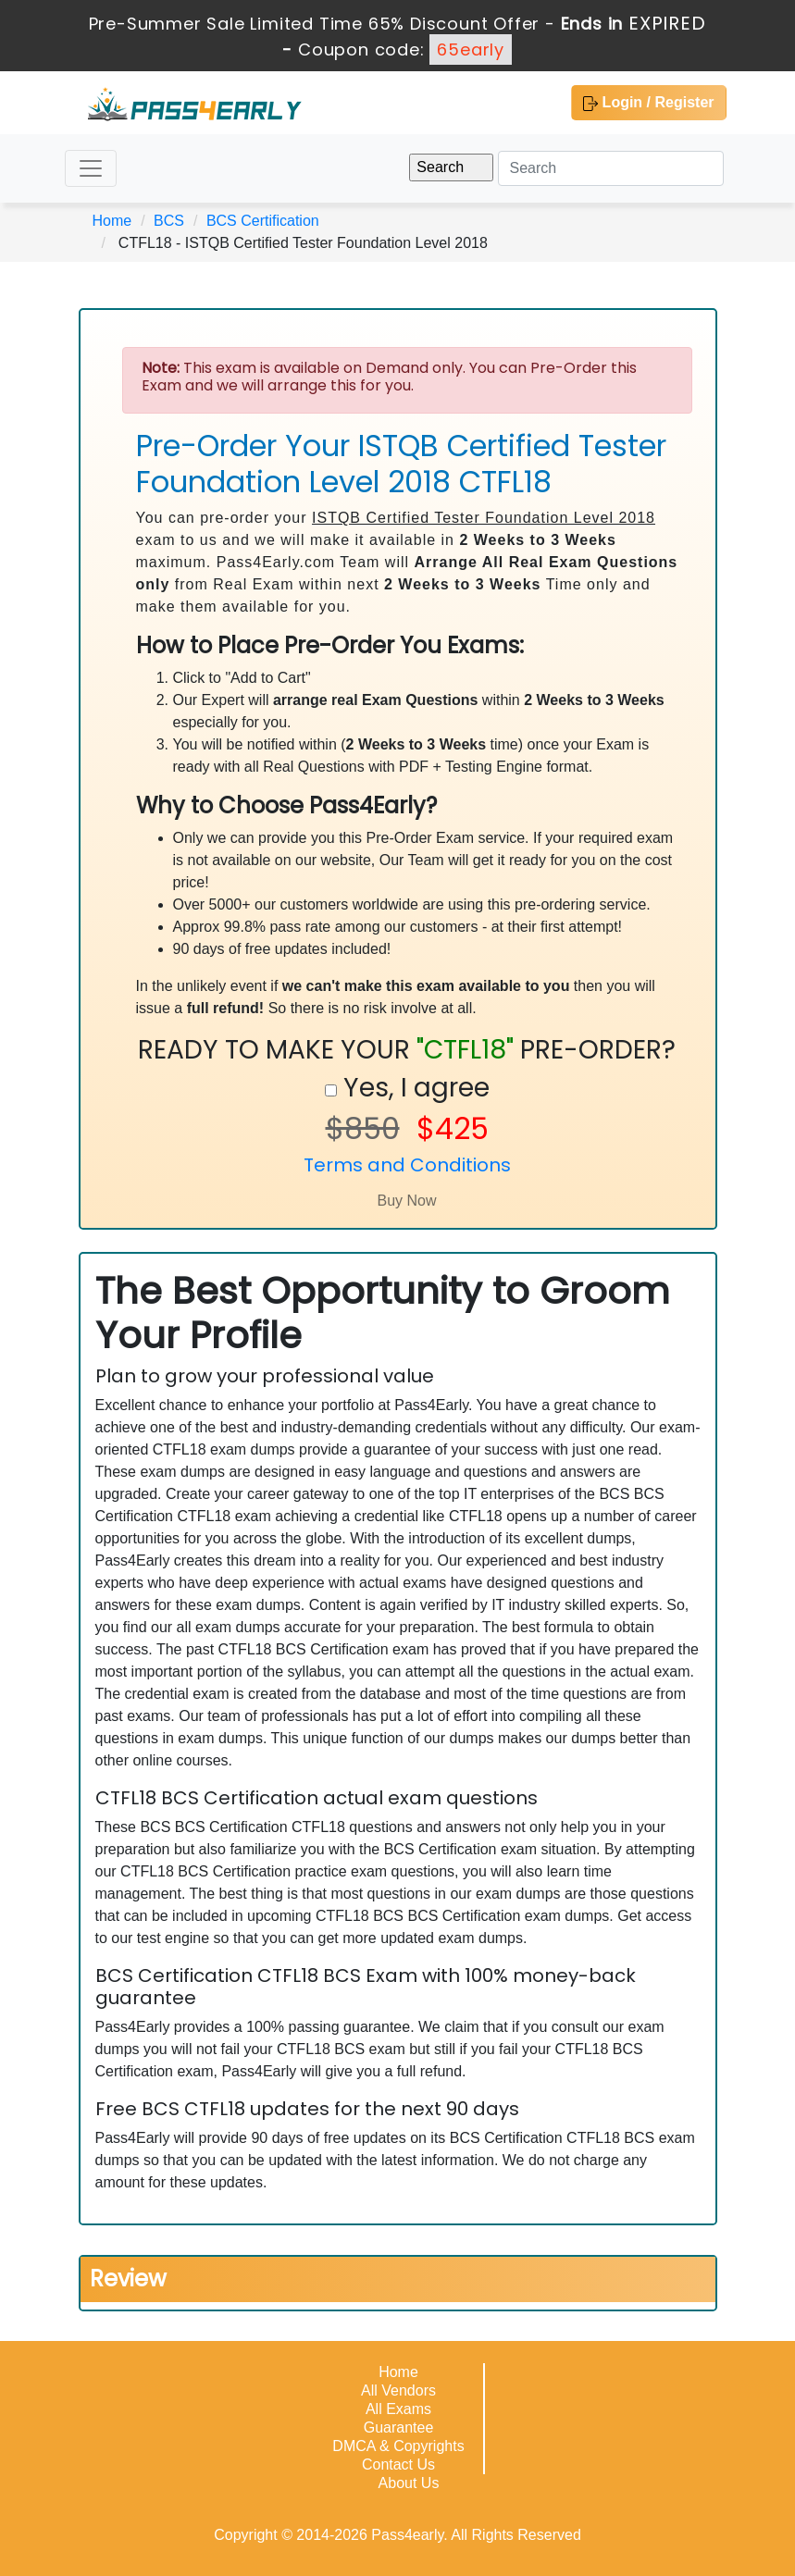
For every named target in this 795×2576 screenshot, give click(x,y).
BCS (169, 221)
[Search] (611, 168)
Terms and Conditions (407, 1165)
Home (112, 221)
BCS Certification (262, 221)
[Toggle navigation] (91, 168)
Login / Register (648, 102)
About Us (409, 2483)
